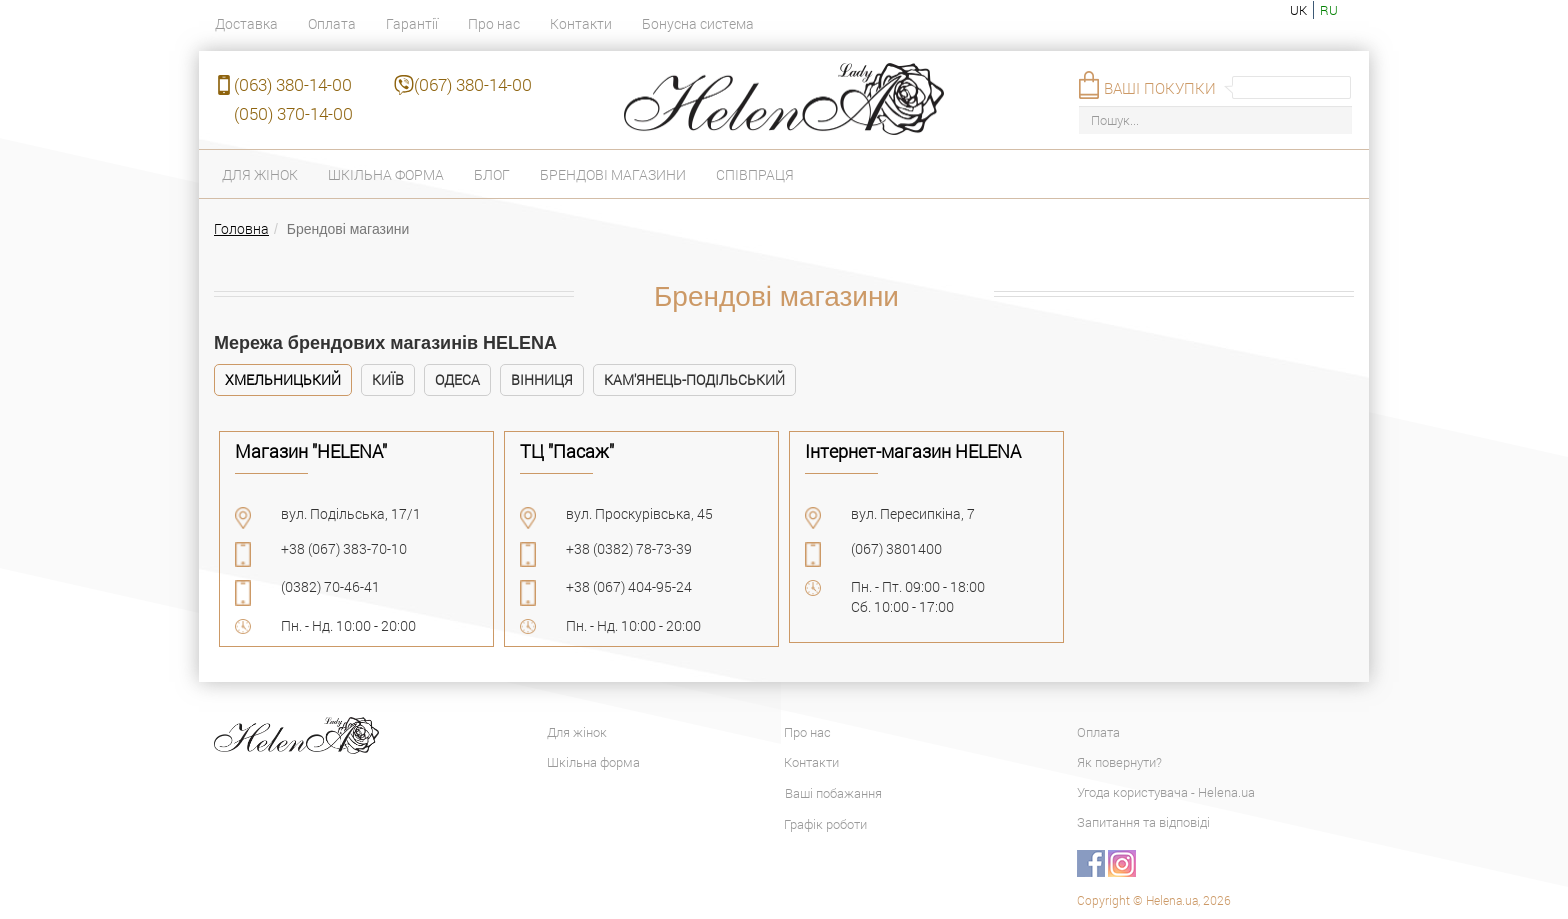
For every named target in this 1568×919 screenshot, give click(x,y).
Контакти (581, 23)
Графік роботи (825, 824)
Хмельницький (283, 379)
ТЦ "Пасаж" (567, 451)
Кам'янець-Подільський (694, 379)
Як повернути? (1119, 762)
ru (1329, 10)
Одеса (457, 379)
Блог (492, 174)
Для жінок (260, 174)
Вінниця (542, 379)
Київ (388, 379)
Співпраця (755, 174)
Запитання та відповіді (1143, 822)
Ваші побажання (833, 793)
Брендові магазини (613, 174)
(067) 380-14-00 (473, 84)
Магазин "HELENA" (311, 451)
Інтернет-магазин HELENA (913, 451)
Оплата (332, 23)
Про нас (494, 23)
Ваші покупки (1160, 88)
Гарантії (412, 23)
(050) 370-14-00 (293, 113)
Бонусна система (698, 23)
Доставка (246, 23)
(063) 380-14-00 (293, 84)
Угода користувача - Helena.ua (1166, 792)
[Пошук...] (1215, 120)
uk (1298, 10)
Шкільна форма (386, 174)
